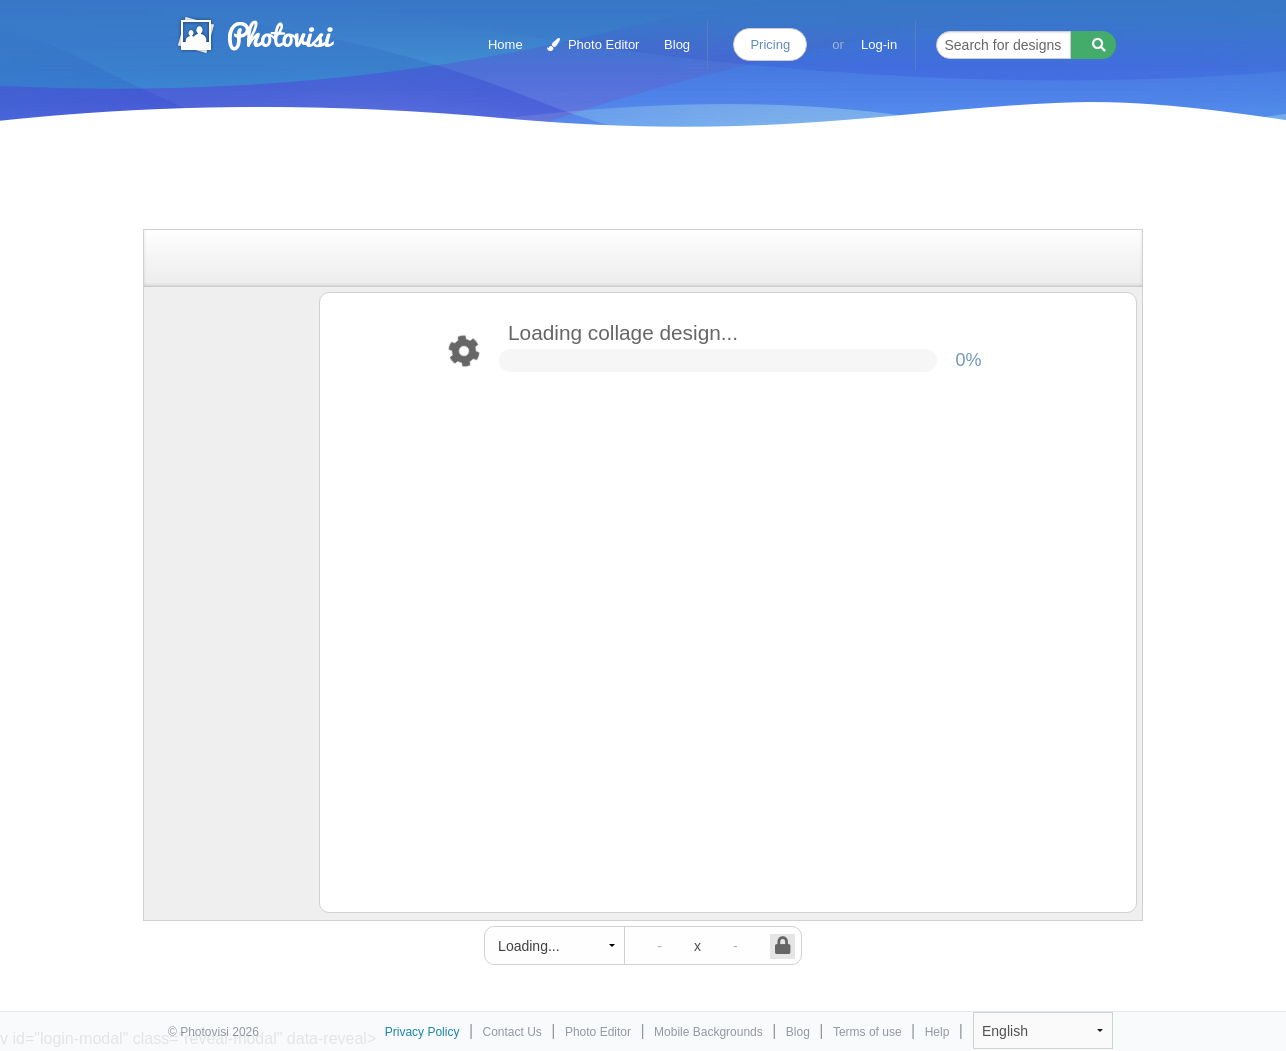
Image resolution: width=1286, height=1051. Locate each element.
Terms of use (867, 1032)
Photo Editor (593, 44)
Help (937, 1032)
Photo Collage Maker (255, 35)
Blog (677, 44)
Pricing (770, 44)
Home (505, 44)
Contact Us (512, 1032)
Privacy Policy (422, 1032)
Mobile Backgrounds (708, 1032)
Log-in (879, 44)
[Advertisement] (622, 182)
